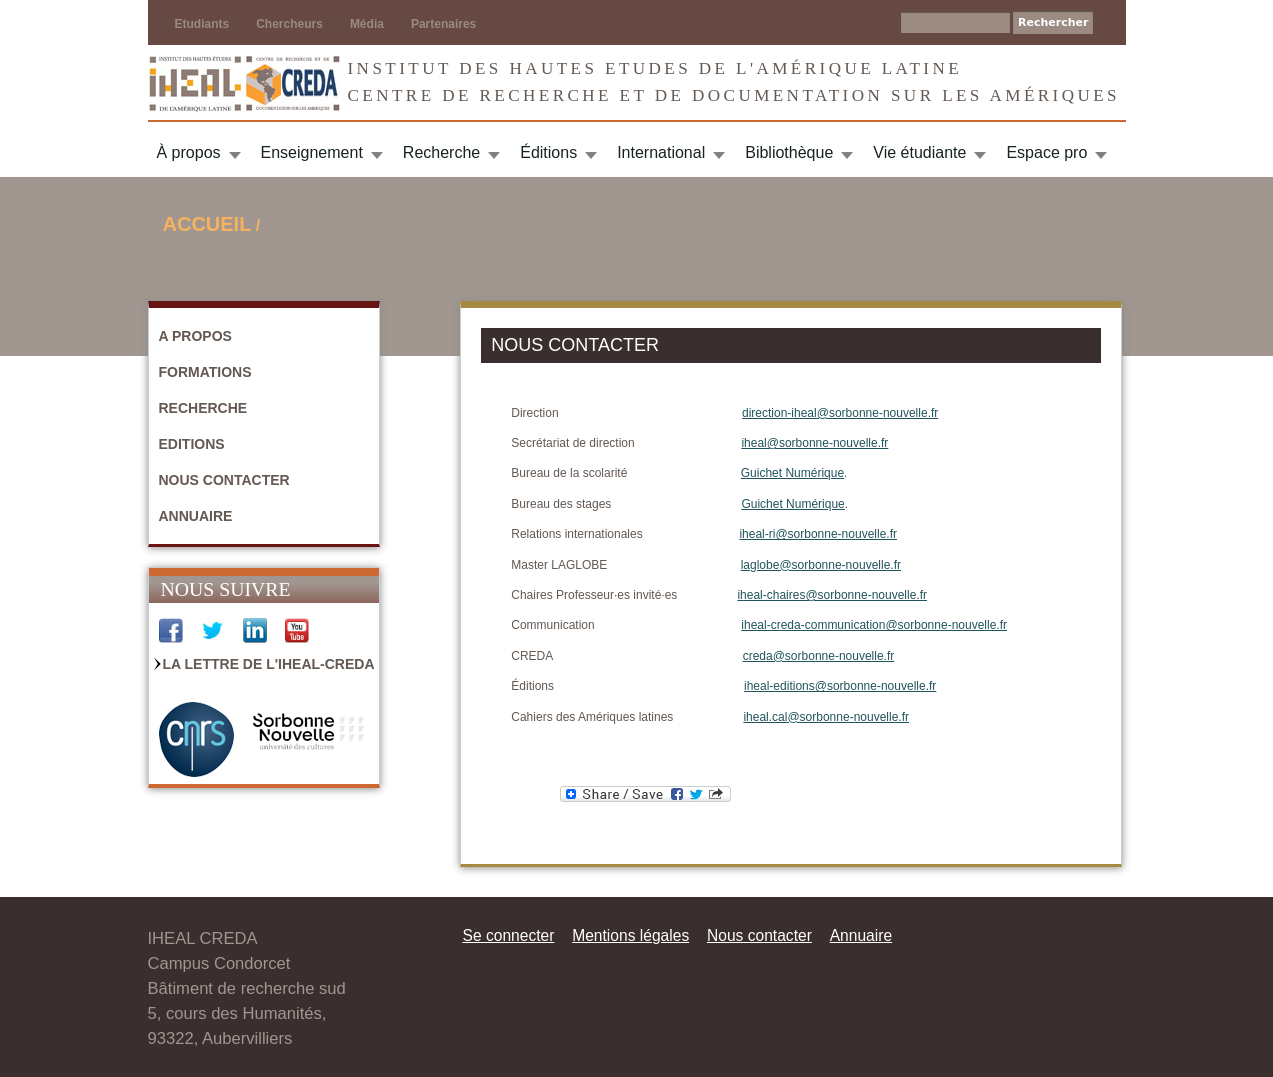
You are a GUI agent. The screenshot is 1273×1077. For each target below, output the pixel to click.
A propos (195, 336)
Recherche (441, 152)
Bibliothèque (789, 152)
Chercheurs (289, 24)
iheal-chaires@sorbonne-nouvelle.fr (832, 595)
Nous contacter (224, 480)
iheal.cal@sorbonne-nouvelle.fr (826, 717)
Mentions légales (630, 935)
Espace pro (1046, 152)
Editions (192, 444)
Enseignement (312, 152)
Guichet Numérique (792, 473)
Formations (205, 372)
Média (367, 24)
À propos (189, 152)
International (661, 152)
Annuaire (196, 516)
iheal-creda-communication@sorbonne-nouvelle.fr (874, 625)
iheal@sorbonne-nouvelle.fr (814, 443)
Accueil (207, 224)
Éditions (548, 152)
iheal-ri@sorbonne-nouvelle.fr (818, 534)
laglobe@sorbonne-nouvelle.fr (821, 565)
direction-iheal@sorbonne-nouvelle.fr (840, 413)
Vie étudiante (919, 152)
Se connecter (509, 935)
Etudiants (202, 24)
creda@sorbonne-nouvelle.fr (819, 656)
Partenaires (443, 24)
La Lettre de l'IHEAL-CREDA (269, 664)
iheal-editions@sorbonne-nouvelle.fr (840, 686)
